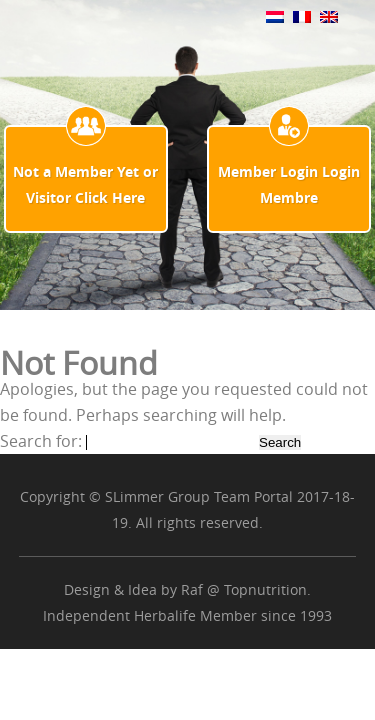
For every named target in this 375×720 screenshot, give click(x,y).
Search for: (41, 441)
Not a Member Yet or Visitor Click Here (85, 184)
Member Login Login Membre (289, 184)
